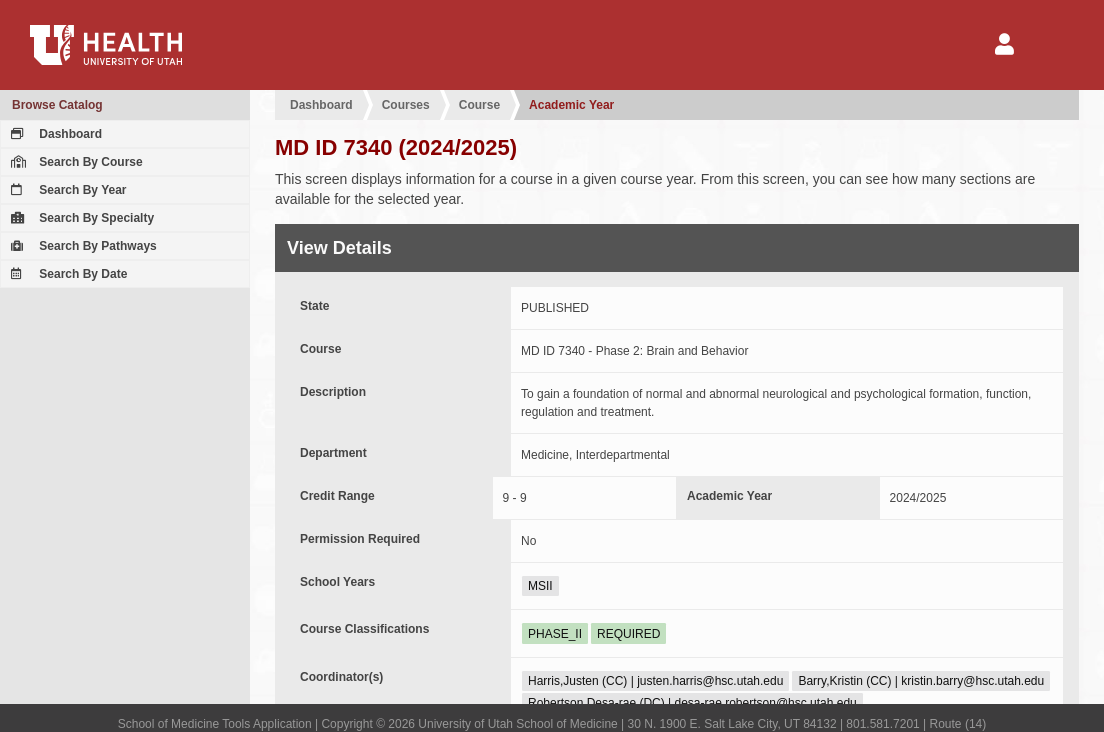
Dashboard (54, 134)
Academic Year (571, 105)
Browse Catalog (57, 105)
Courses (406, 105)
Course (479, 105)
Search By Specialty (80, 218)
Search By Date (66, 274)
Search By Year (66, 190)
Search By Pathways (81, 246)
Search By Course (74, 162)
